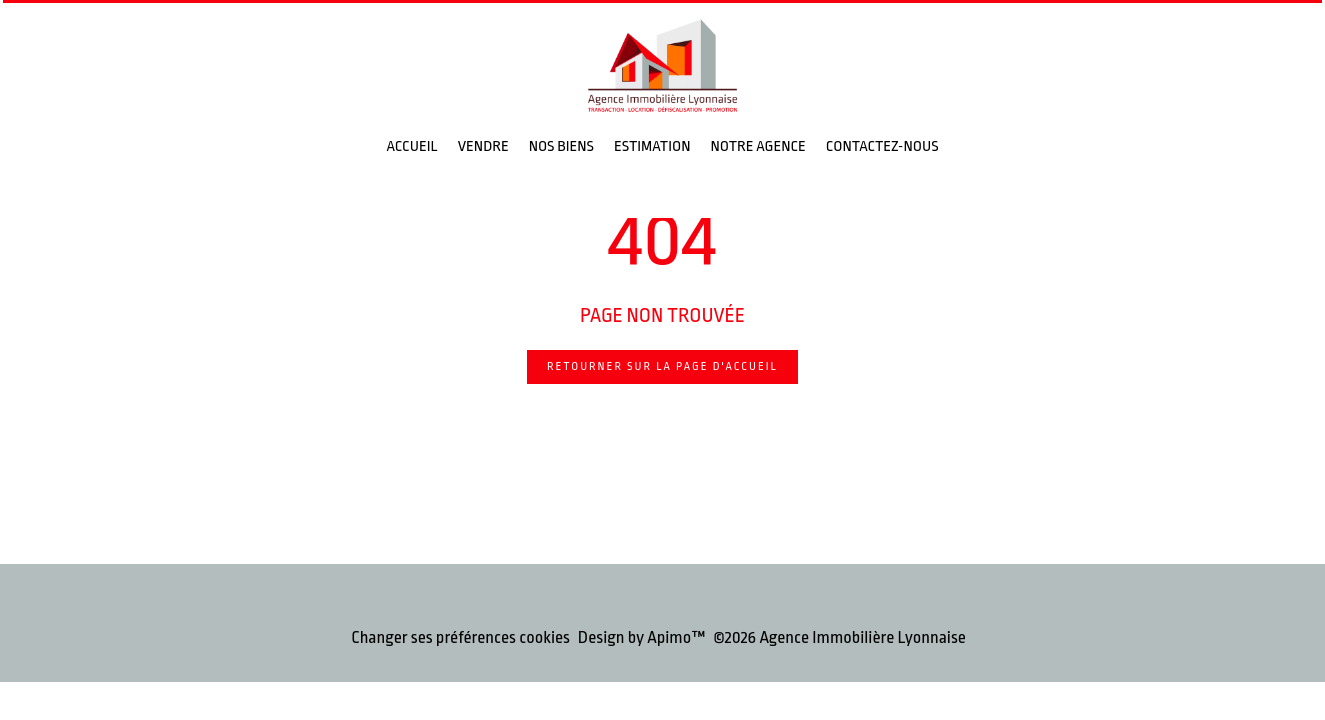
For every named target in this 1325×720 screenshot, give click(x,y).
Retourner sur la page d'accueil (662, 366)
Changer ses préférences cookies (460, 637)
